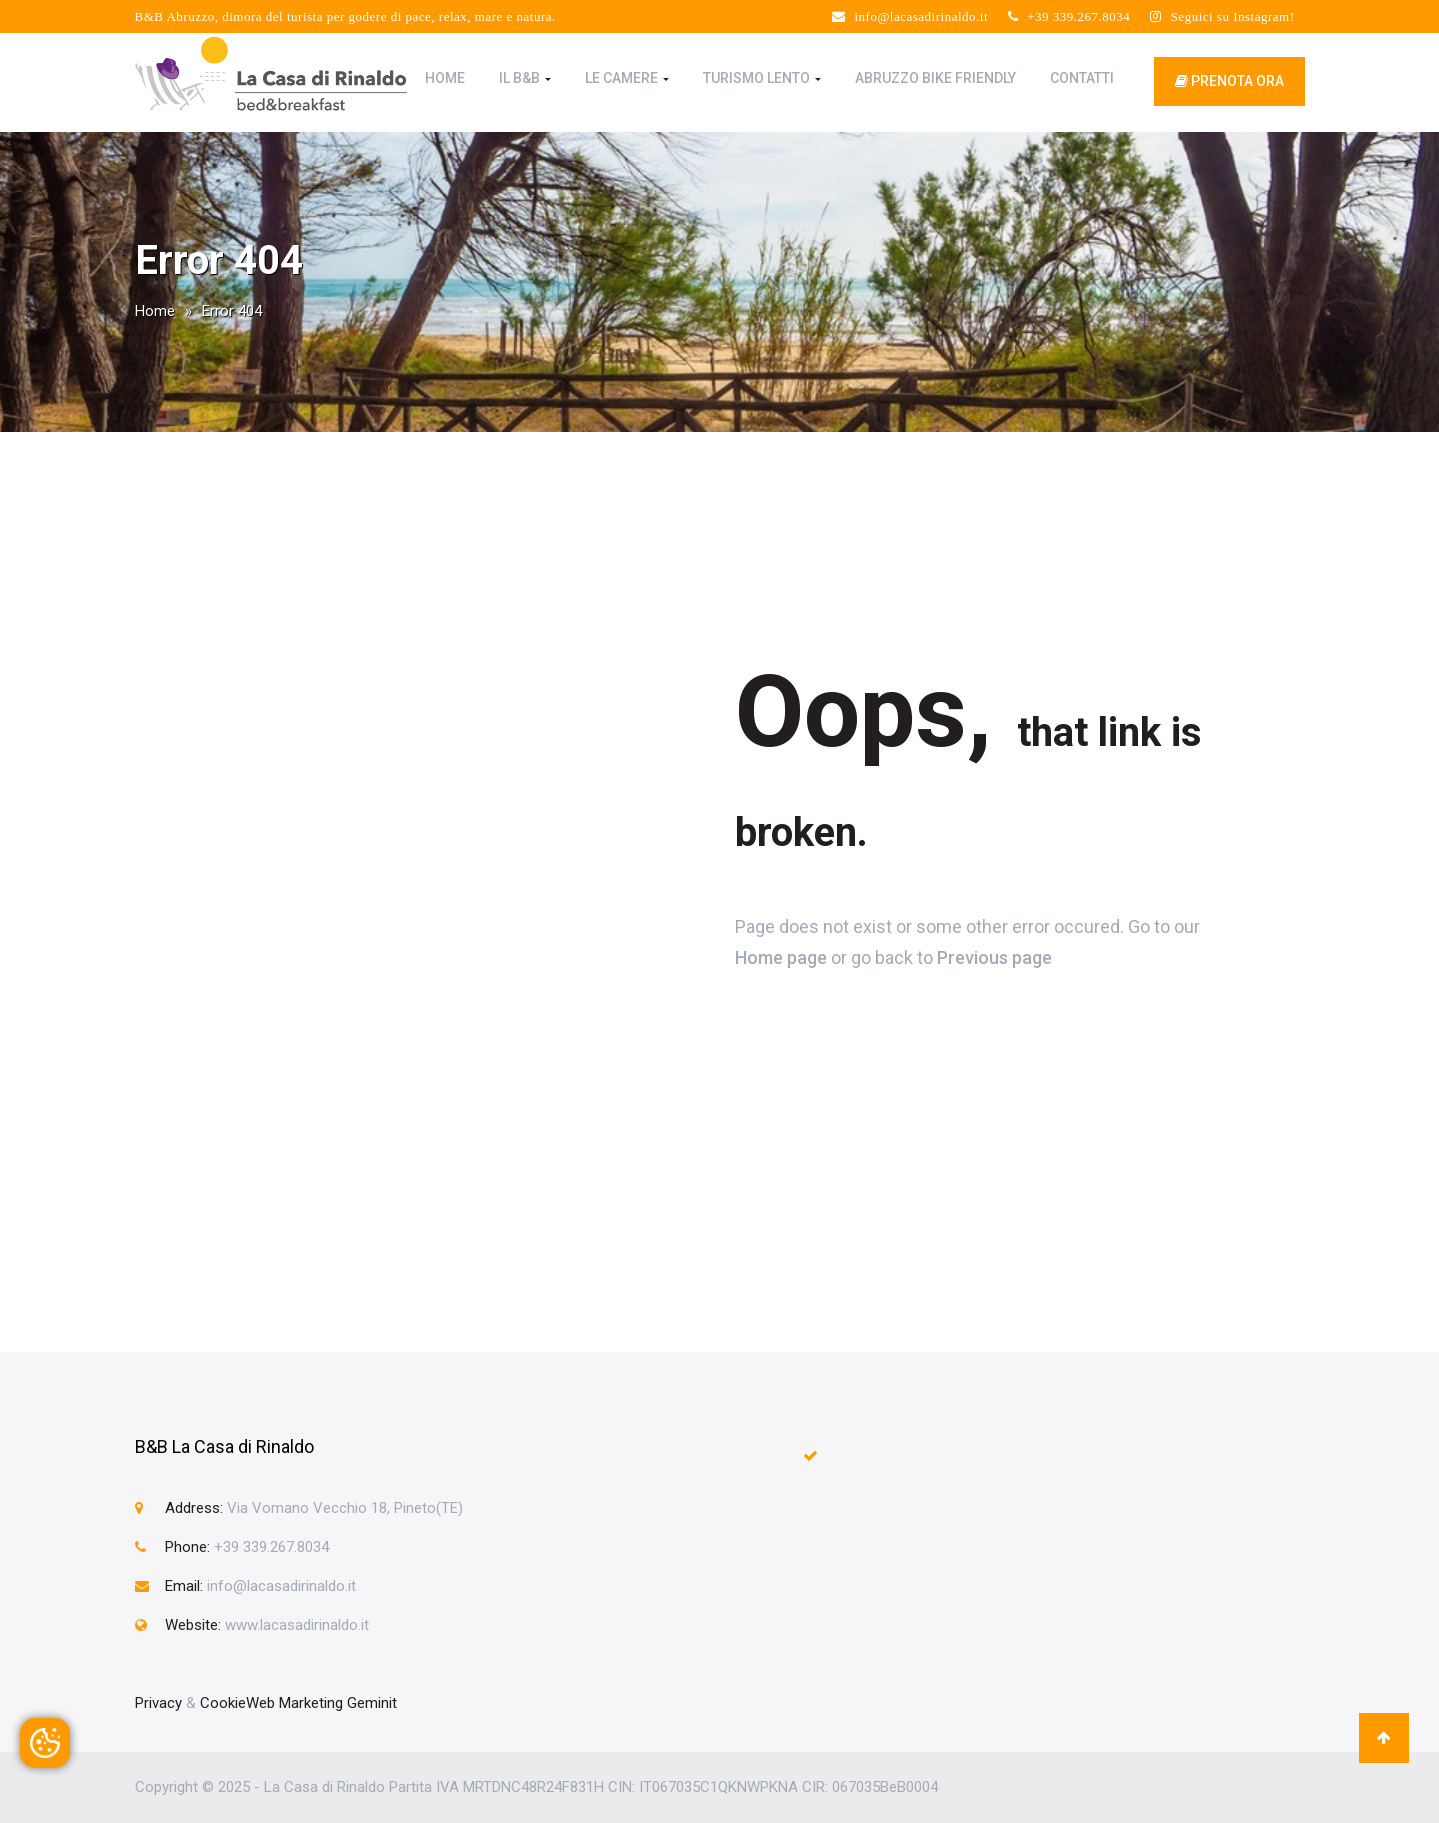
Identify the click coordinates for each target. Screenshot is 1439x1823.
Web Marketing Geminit (321, 1703)
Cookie (223, 1703)
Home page (781, 957)
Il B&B (525, 78)
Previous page (994, 957)
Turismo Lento (762, 78)
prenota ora (1229, 81)
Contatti (1082, 78)
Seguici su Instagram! (1222, 16)
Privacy (158, 1703)
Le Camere (627, 78)
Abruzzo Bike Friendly (935, 78)
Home (445, 78)
